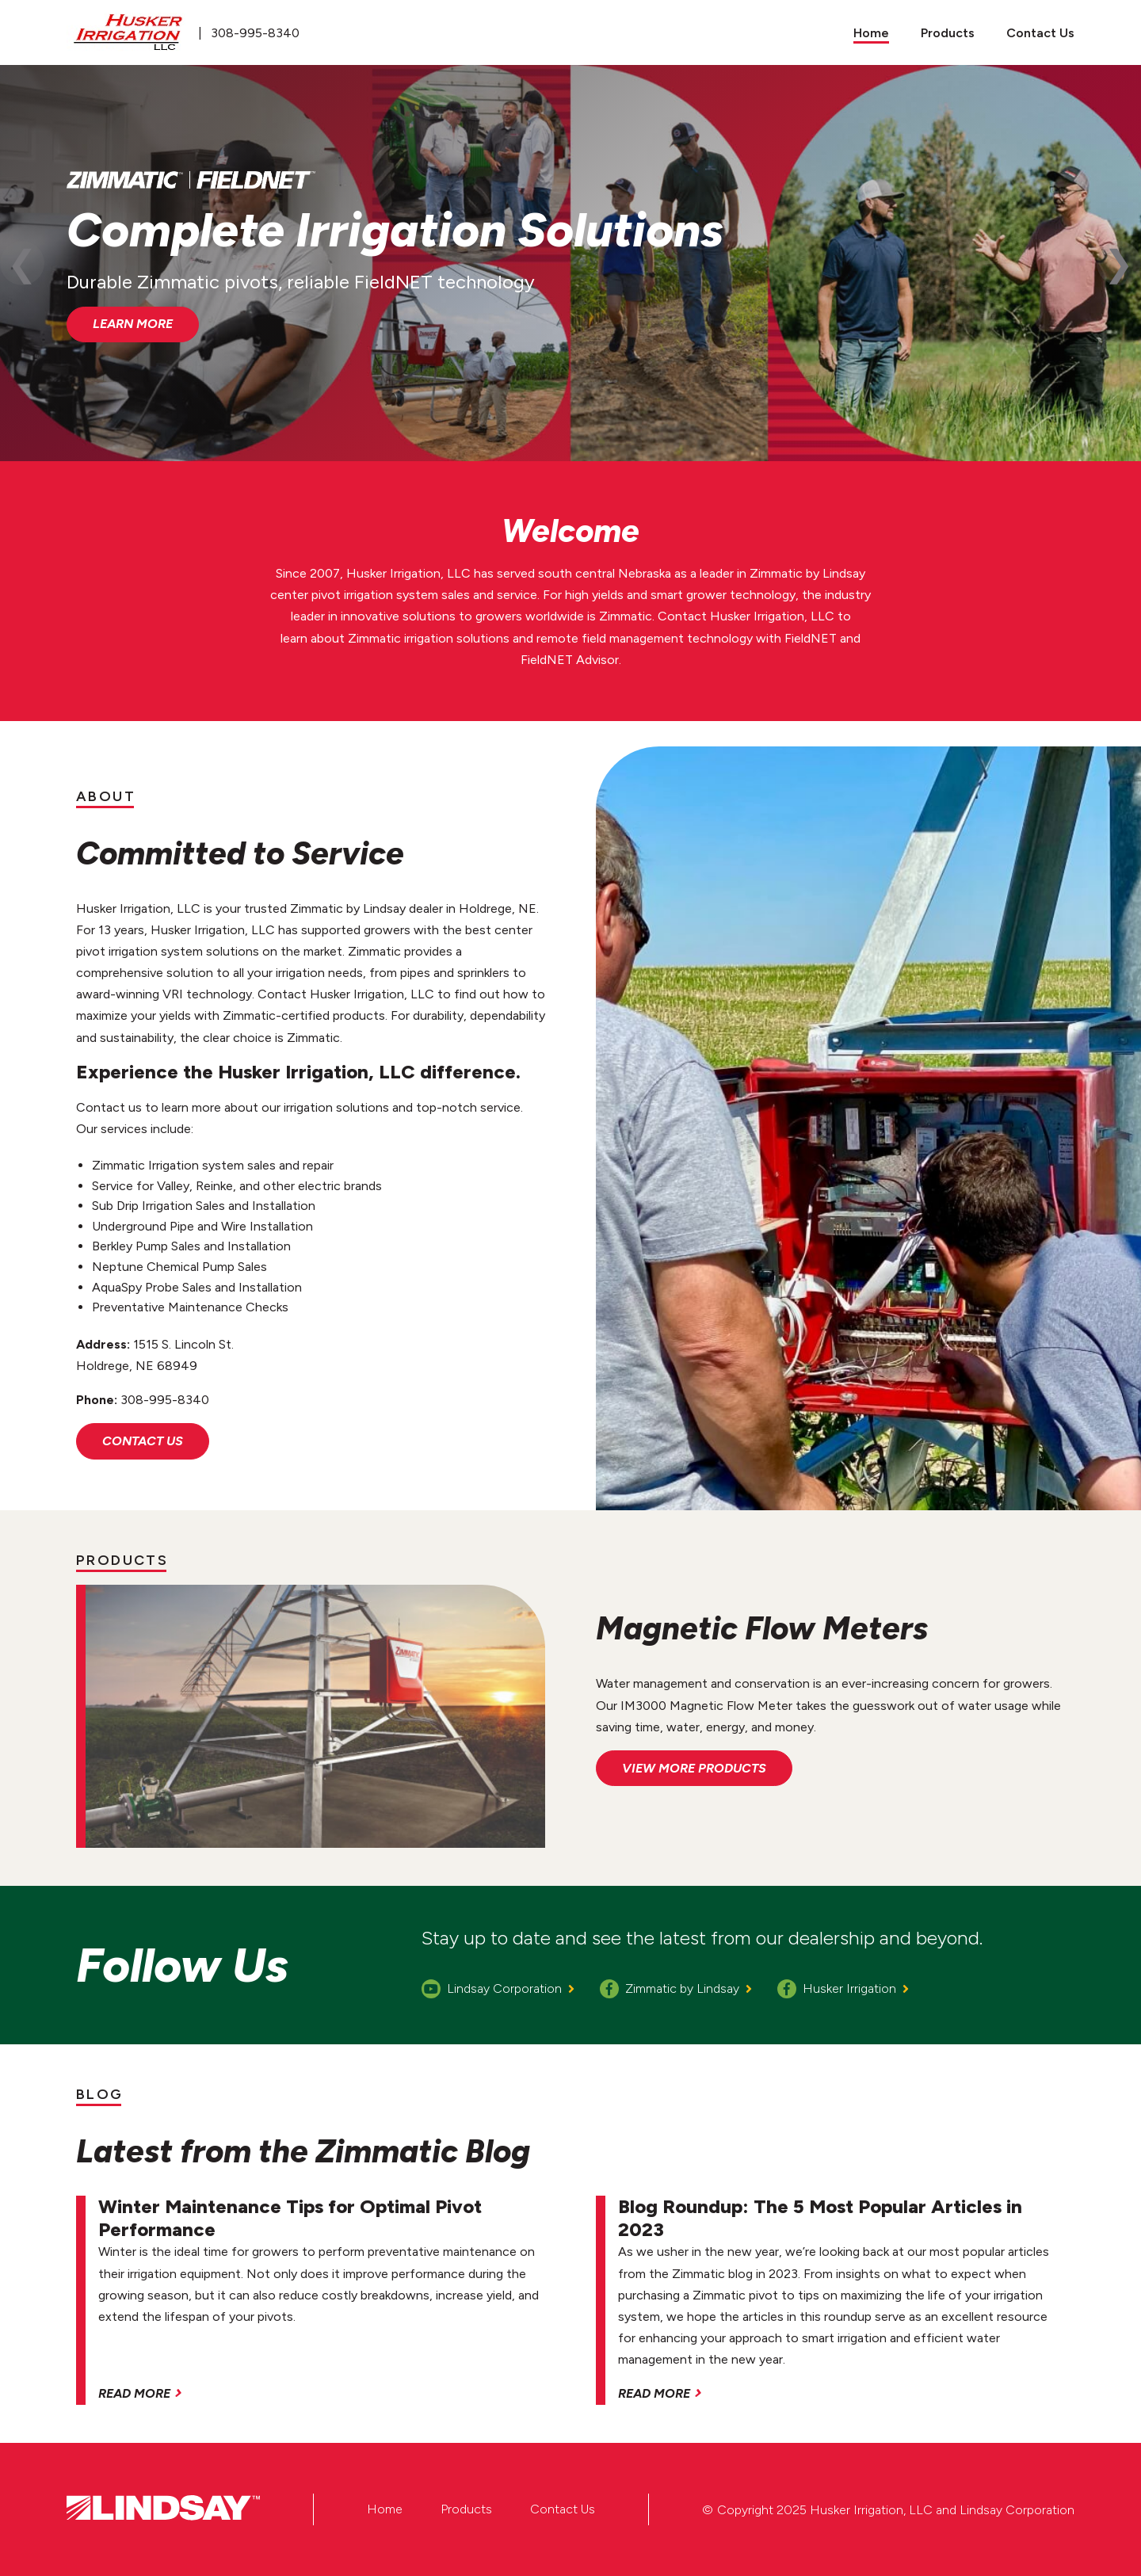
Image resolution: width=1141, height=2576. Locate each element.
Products (466, 2509)
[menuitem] (871, 32)
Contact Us (142, 1440)
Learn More (133, 323)
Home (385, 2509)
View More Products (694, 1768)
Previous (22, 263)
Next (1119, 263)
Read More (134, 2393)
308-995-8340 (255, 32)
